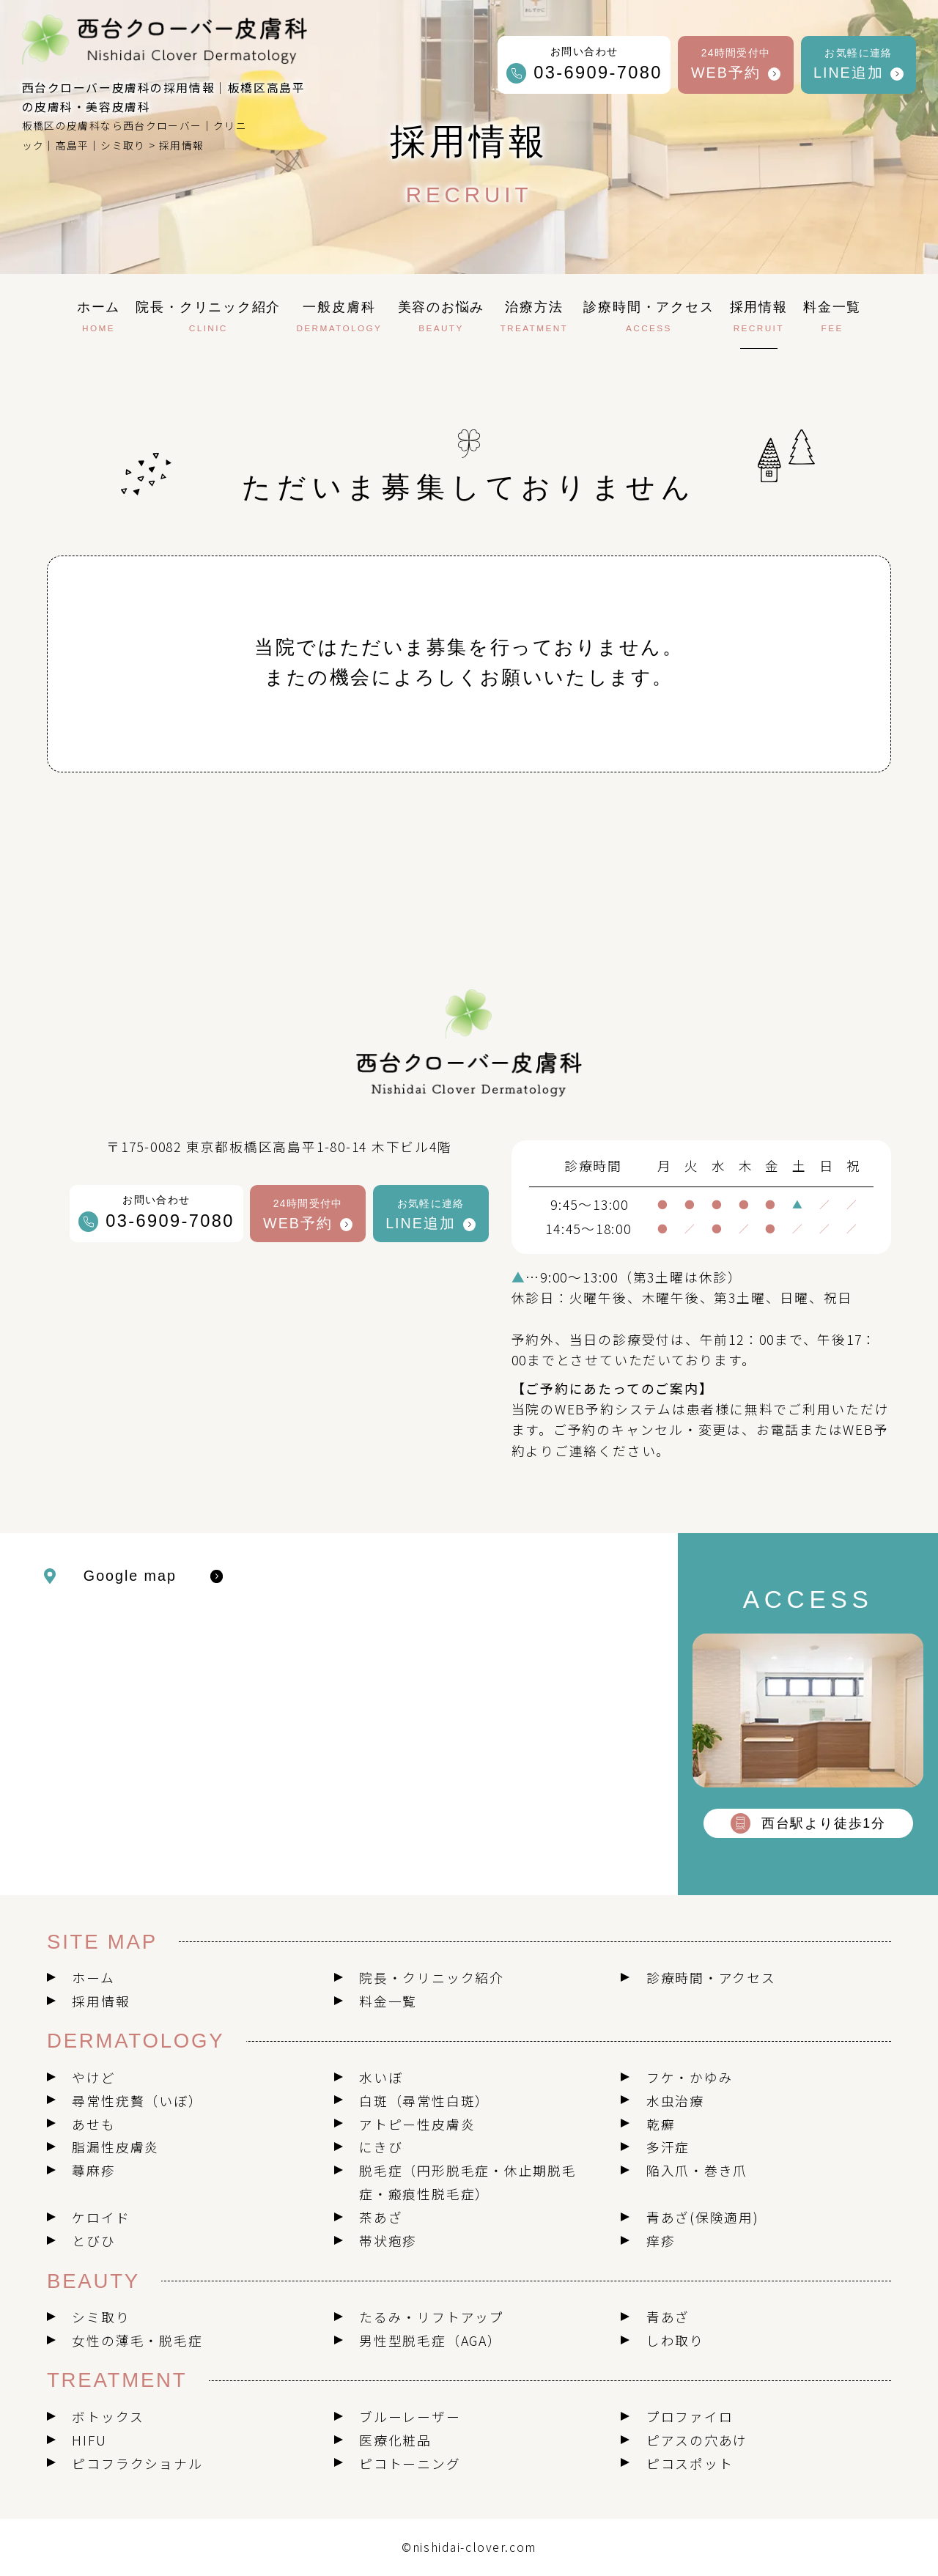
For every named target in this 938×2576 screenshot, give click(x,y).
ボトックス (108, 2416)
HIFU (89, 2439)
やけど (93, 2076)
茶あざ (380, 2216)
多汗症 (668, 2146)
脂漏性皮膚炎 (115, 2146)
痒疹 (661, 2240)
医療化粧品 (395, 2439)
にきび (380, 2146)
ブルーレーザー (409, 2416)
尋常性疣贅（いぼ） (137, 2100)
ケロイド (101, 2216)
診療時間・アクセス (711, 1977)
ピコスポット (690, 2463)
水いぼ (380, 2076)
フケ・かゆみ (690, 2076)
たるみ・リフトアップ (431, 2316)
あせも (93, 2123)
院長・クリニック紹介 (431, 1977)
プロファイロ (690, 2416)
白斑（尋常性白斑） (424, 2100)
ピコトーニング (409, 2463)
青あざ (668, 2316)
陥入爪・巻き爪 (696, 2170)
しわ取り (675, 2340)
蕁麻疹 (93, 2170)
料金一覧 (388, 2000)
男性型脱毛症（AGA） (430, 2340)
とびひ (93, 2240)
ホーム (93, 1977)
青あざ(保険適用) (702, 2216)
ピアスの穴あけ (696, 2439)
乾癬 (661, 2123)
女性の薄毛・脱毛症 (137, 2340)
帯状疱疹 (388, 2240)
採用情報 (101, 2000)
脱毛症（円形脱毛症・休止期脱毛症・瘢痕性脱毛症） (468, 2181)
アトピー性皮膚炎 (417, 2123)
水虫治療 (675, 2100)
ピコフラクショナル (137, 2463)
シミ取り (101, 2316)
